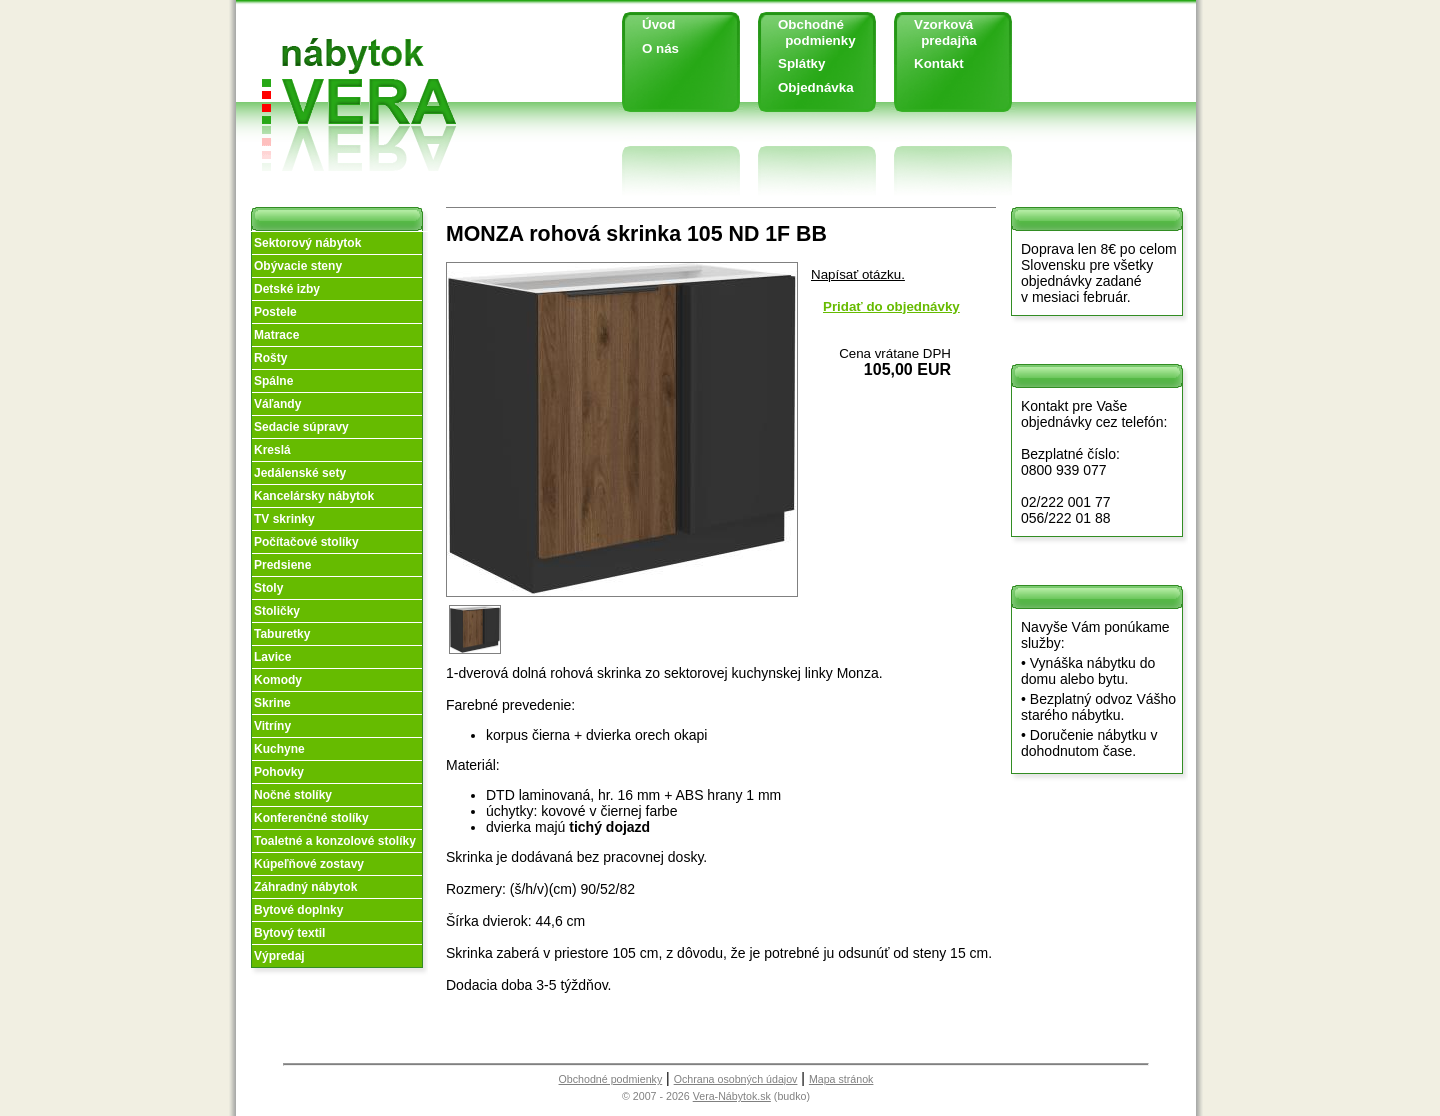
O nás (660, 48)
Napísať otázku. (858, 274)
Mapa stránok (841, 1079)
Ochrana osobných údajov (736, 1079)
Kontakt (939, 63)
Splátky (801, 63)
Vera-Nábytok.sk (732, 1096)
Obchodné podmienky (809, 32)
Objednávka (816, 87)
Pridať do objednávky (891, 306)
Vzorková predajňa (938, 32)
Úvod (658, 24)
